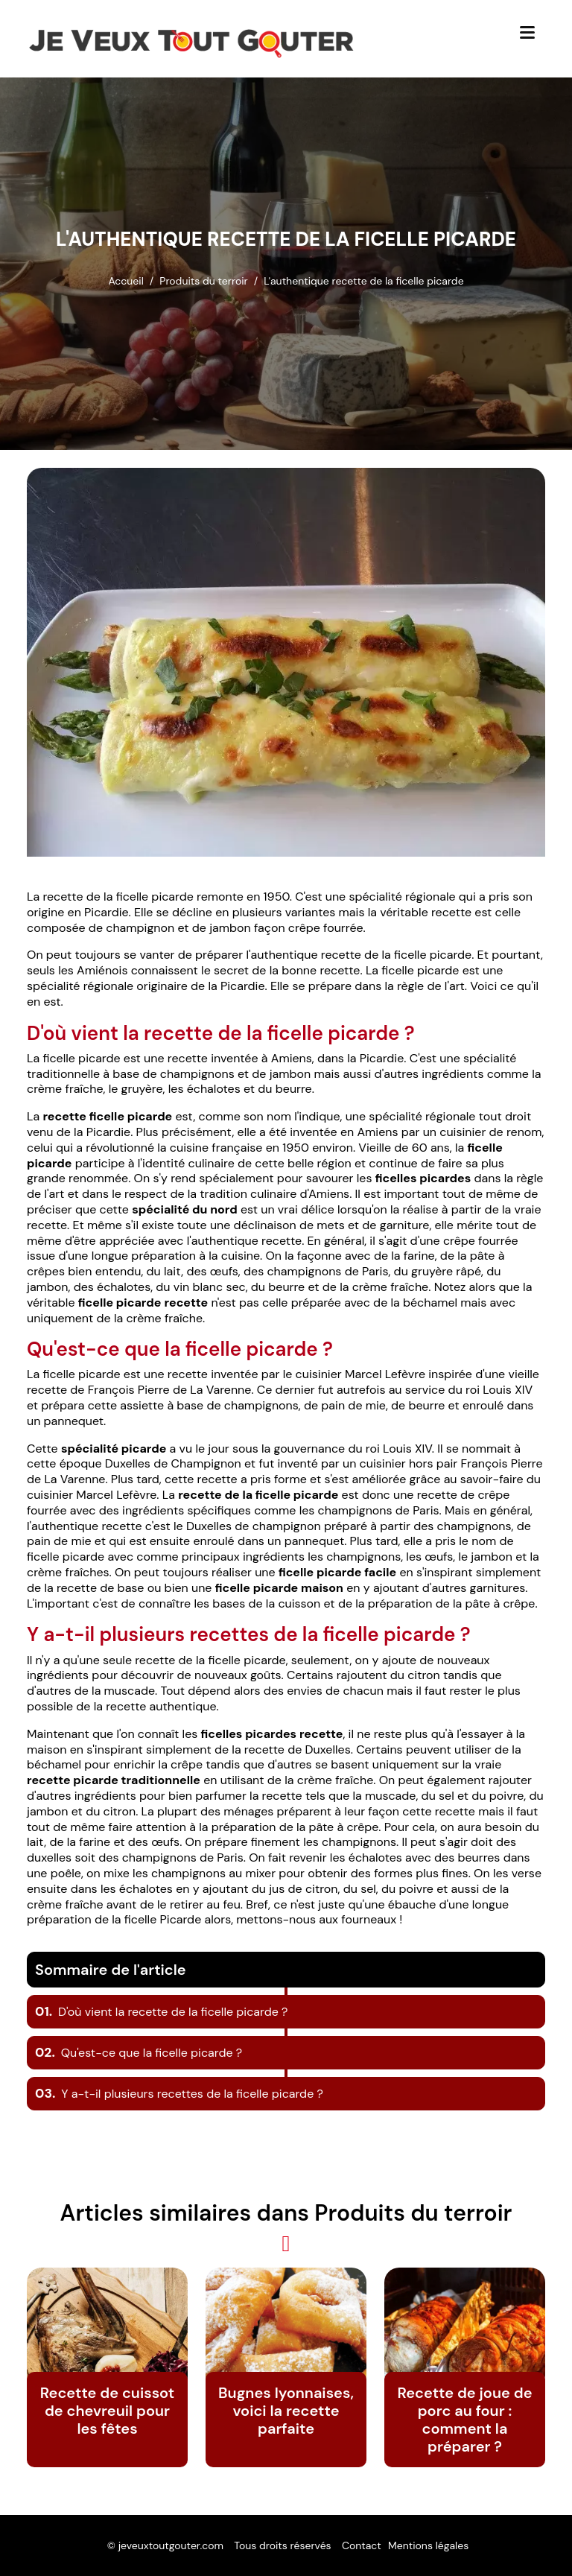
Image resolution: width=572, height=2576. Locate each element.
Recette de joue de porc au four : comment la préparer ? (464, 2419)
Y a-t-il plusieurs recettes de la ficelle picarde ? (179, 2093)
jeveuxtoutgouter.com (170, 2545)
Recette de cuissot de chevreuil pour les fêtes (107, 2410)
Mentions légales (428, 2545)
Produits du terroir (203, 281)
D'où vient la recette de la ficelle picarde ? (161, 2012)
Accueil (125, 281)
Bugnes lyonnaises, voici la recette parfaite (286, 2410)
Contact (361, 2545)
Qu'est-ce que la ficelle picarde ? (138, 2053)
